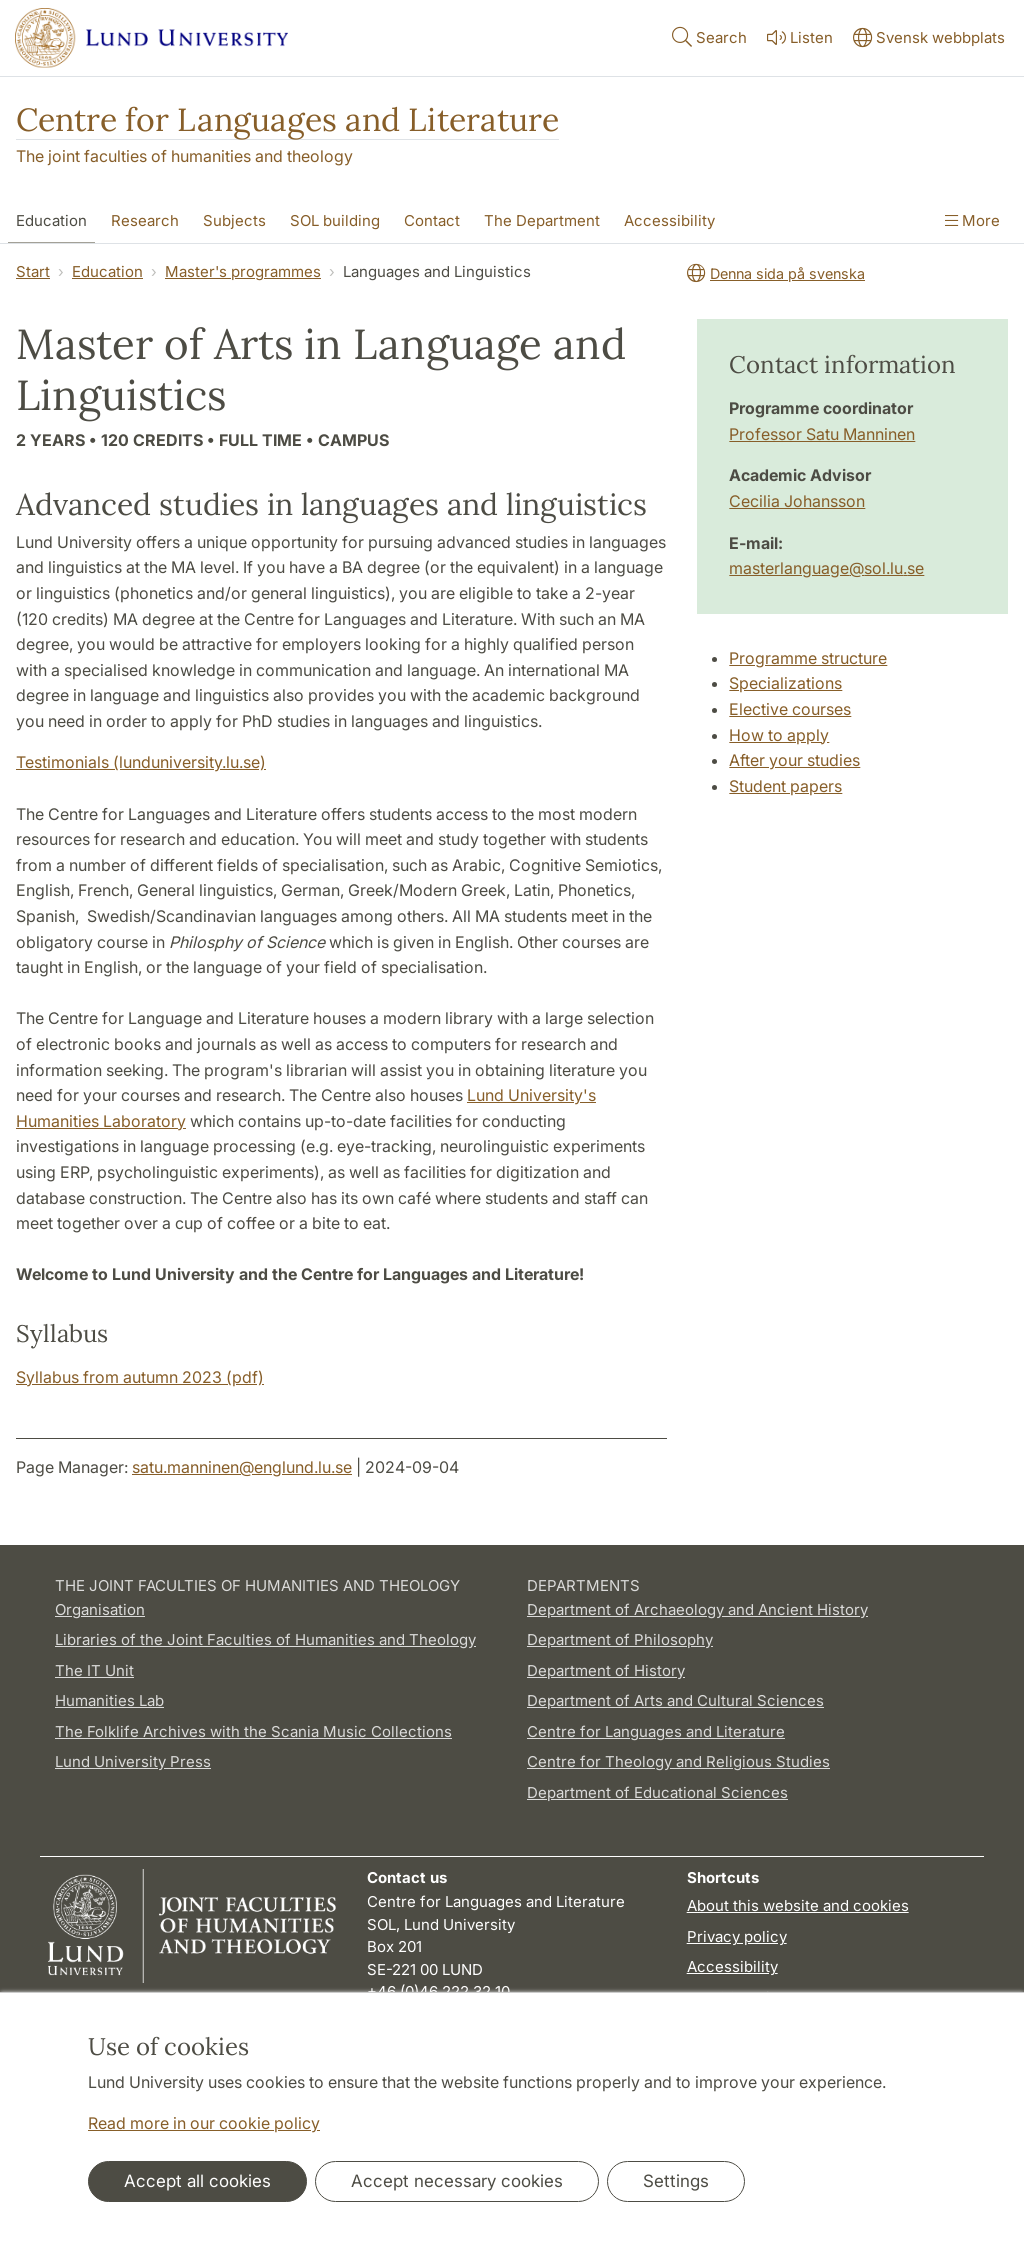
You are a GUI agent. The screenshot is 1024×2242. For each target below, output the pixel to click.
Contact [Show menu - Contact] (432, 220)
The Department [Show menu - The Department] (542, 220)
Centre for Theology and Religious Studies (678, 1761)
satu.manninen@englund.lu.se (242, 1467)
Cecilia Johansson (797, 501)
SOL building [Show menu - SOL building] (335, 220)
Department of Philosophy (620, 1639)
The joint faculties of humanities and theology (184, 156)
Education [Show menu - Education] (51, 220)
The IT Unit (94, 1670)
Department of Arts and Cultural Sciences (675, 1700)
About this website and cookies (798, 1905)
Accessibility (732, 1966)
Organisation (100, 1609)
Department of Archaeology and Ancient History (697, 1609)
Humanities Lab (109, 1700)
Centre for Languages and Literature (287, 119)
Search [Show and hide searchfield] (707, 36)
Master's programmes (243, 271)
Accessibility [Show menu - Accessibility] (669, 220)
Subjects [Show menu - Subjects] (234, 220)
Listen (798, 37)
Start (33, 271)
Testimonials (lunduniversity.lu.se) (141, 762)
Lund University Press (133, 1761)
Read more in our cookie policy (204, 2123)
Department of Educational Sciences (657, 1792)
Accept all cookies (197, 2181)
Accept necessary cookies (457, 2181)
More (972, 220)
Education (107, 271)
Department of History (606, 1670)
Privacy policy (737, 1936)
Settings (676, 2181)
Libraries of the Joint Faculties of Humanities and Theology (265, 1639)
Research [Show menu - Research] (145, 220)
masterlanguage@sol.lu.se (826, 568)
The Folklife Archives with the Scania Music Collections (253, 1731)
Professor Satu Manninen (822, 434)
